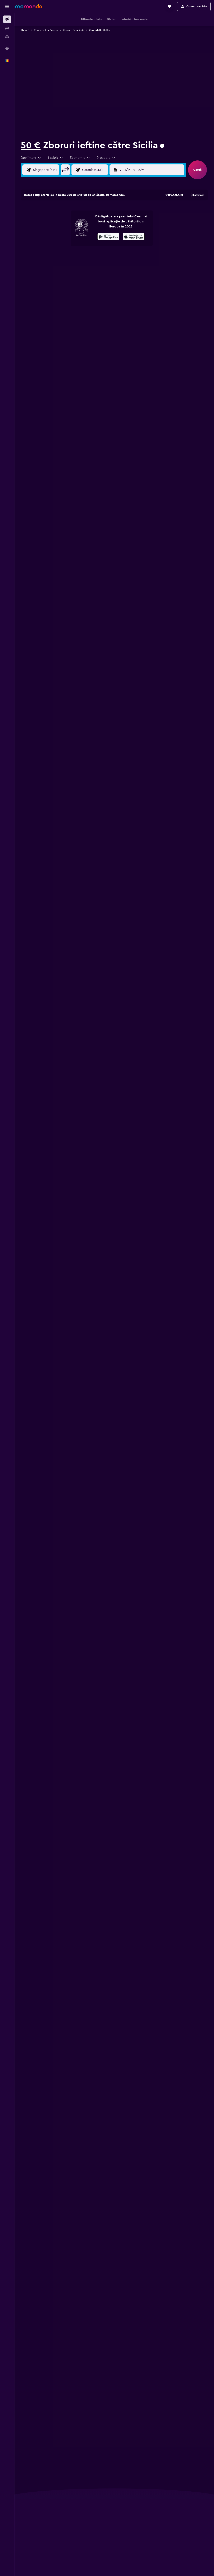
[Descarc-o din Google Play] (108, 237)
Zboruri (25, 30)
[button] (7, 6)
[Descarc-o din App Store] (134, 237)
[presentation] (162, 145)
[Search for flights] (7, 19)
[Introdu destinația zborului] (98, 170)
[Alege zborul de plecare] (49, 170)
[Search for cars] (7, 37)
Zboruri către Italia (73, 30)
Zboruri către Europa (46, 30)
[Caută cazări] (7, 28)
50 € (31, 145)
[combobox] (31, 157)
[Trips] (7, 49)
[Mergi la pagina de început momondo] (28, 6)
